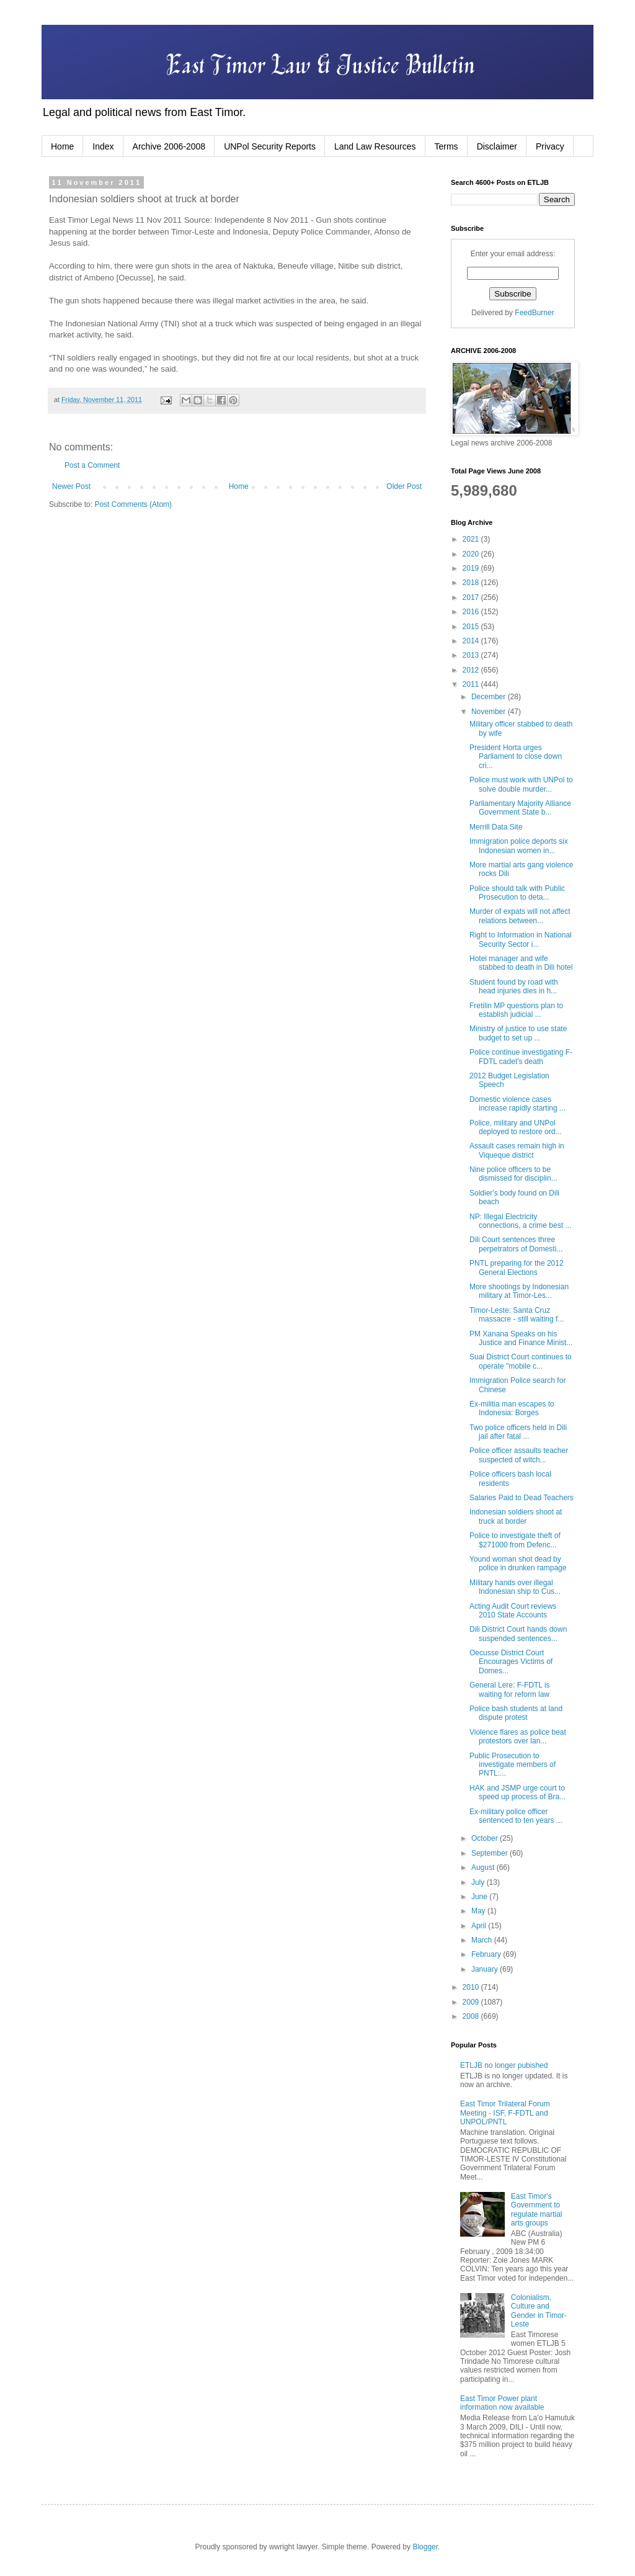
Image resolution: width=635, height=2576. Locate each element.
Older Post (404, 486)
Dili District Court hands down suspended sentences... (518, 1633)
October (485, 1838)
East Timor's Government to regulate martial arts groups (536, 2209)
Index (102, 146)
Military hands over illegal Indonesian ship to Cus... (515, 1587)
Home (62, 146)
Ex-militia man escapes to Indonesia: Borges (511, 1408)
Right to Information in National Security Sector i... (520, 939)
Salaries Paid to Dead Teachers (521, 1497)
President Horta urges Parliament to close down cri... (515, 756)
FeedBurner (534, 312)
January (485, 1969)
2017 (472, 597)
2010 (472, 1987)
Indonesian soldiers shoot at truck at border (515, 1516)
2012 (472, 670)
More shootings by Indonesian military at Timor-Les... (519, 1291)
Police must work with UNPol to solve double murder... (521, 784)
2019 (472, 568)
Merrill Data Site (495, 827)
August (484, 1867)
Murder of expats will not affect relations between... (520, 915)
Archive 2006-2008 (169, 146)
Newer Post (71, 486)
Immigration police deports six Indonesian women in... (518, 845)
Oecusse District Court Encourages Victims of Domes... (511, 1661)
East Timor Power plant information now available (502, 2403)
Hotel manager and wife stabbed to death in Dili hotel (520, 963)
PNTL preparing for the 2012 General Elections (516, 1267)
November (489, 711)
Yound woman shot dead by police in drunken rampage (517, 1563)
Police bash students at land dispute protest (515, 1713)
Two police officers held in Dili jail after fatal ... (518, 1432)
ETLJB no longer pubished (504, 2065)
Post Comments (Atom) (133, 504)
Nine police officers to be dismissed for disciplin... (513, 1174)
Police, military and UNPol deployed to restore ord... (515, 1127)
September (490, 1853)
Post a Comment (92, 465)
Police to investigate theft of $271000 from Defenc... (515, 1540)
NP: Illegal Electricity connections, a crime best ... (520, 1221)
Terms (446, 146)
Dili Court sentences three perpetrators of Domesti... (515, 1244)
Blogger (425, 2546)
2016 (472, 611)
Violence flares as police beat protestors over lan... (517, 1736)
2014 (472, 641)
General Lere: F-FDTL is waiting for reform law (509, 1689)
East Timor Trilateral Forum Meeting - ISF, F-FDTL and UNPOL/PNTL (505, 2113)
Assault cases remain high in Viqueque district (516, 1150)
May (479, 1911)
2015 (472, 626)
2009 (472, 2002)
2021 (472, 539)
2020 (472, 554)
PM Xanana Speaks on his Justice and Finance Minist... (520, 1338)
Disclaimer (497, 146)
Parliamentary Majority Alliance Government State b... (520, 807)
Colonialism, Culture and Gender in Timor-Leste (539, 2310)
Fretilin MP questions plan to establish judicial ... (516, 1010)
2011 (472, 684)
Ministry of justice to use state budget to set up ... (518, 1033)
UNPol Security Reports (270, 146)
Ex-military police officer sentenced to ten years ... (515, 1816)
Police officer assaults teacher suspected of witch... (518, 1455)
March (482, 1940)
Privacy (550, 146)
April (479, 1925)
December (489, 696)
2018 (472, 582)
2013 (472, 655)
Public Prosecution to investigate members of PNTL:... (512, 1764)
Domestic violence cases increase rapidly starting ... (517, 1103)
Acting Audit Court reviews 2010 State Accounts (512, 1610)
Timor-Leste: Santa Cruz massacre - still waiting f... (516, 1314)
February (487, 1954)
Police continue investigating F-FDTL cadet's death (520, 1056)
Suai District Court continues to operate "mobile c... (520, 1361)
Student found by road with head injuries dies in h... (513, 986)
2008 (472, 2016)
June (480, 1896)
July (479, 1882)
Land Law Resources (375, 146)
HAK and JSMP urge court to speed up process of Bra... (517, 1792)
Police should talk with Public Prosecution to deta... (517, 892)
